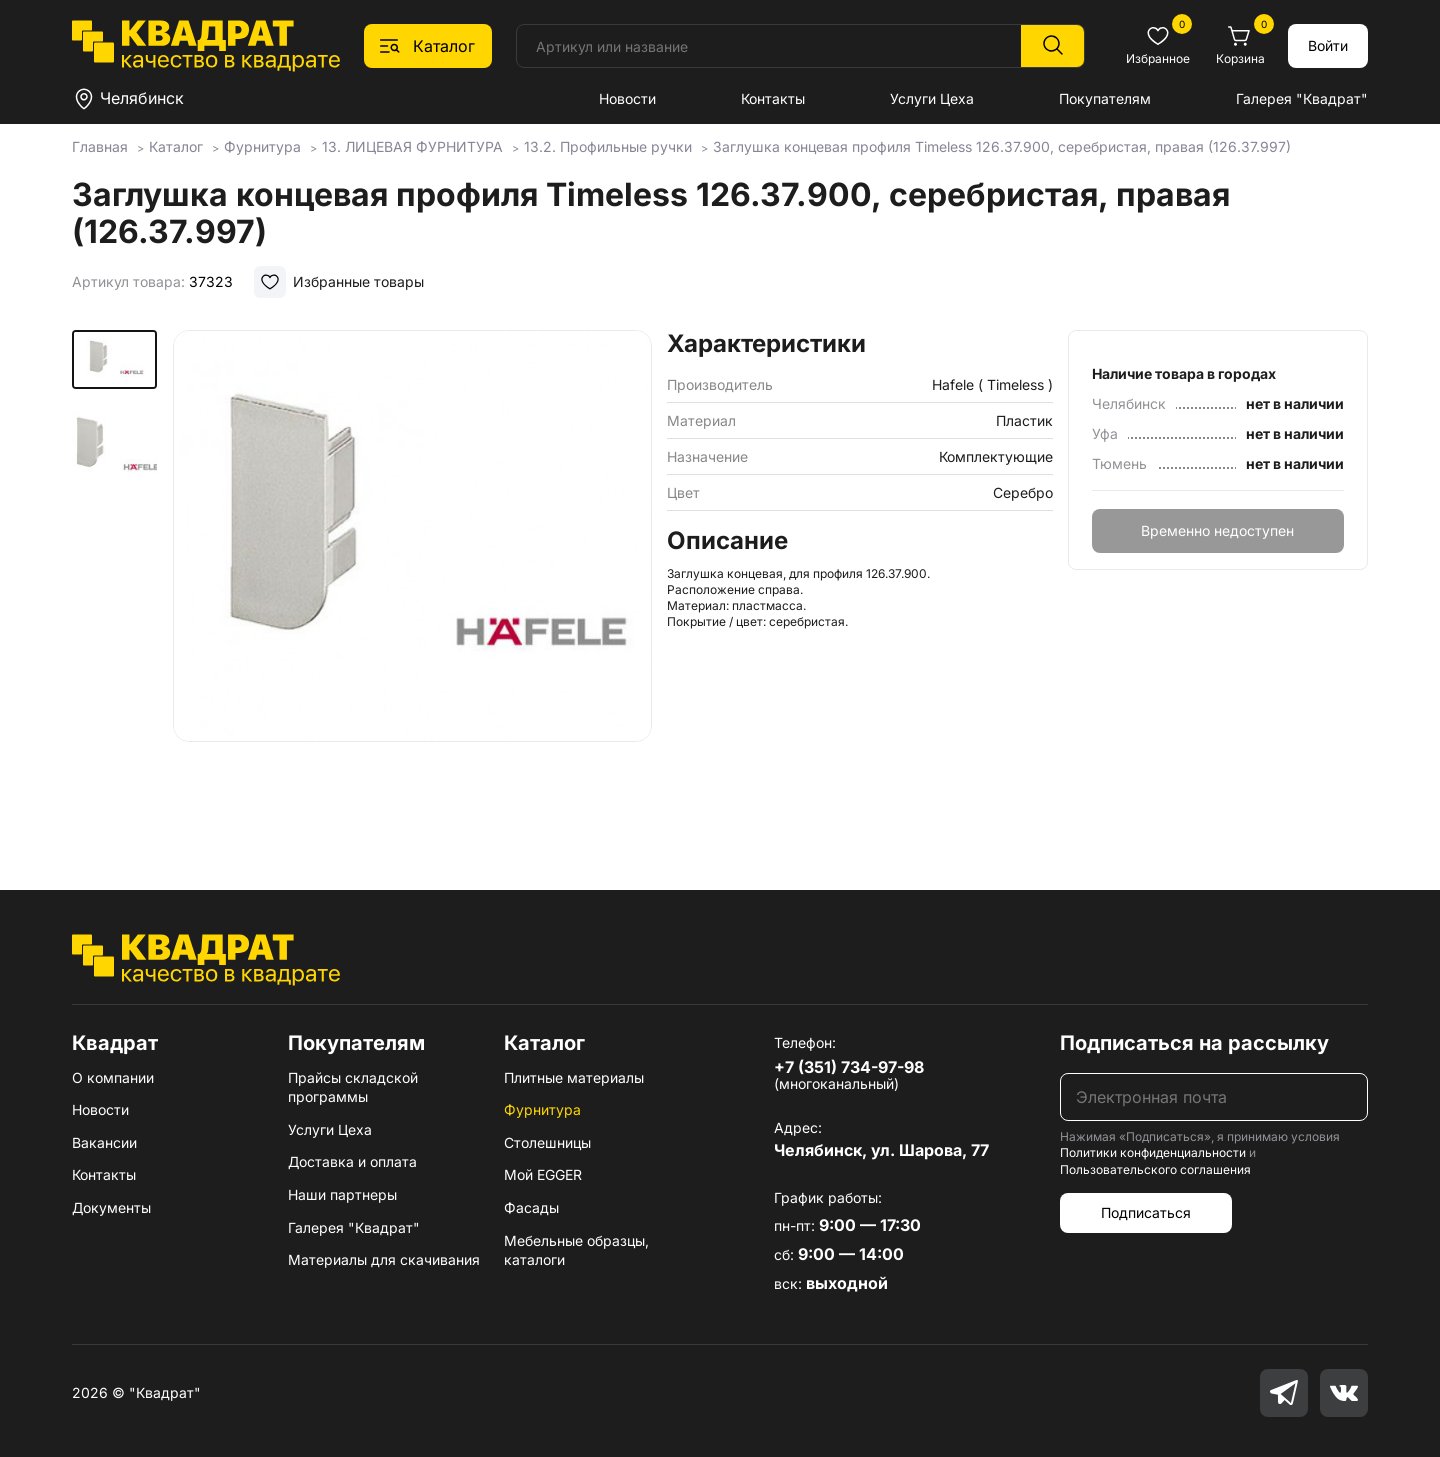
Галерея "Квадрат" (1302, 98)
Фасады (531, 1207)
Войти (1328, 45)
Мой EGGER (543, 1174)
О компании (113, 1077)
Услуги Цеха (932, 98)
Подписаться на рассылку (1194, 1043)
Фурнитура (542, 1109)
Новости (627, 98)
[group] (412, 581)
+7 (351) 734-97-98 (849, 1067)
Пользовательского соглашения (1155, 1169)
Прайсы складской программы (353, 1087)
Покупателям (1105, 98)
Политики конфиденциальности (1153, 1152)
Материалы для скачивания (384, 1259)
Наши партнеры (342, 1194)
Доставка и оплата (352, 1161)
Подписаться (1146, 1212)
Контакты (773, 98)
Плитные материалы (574, 1077)
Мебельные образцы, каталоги (576, 1250)
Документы (111, 1207)
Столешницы (547, 1142)
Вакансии (104, 1142)
